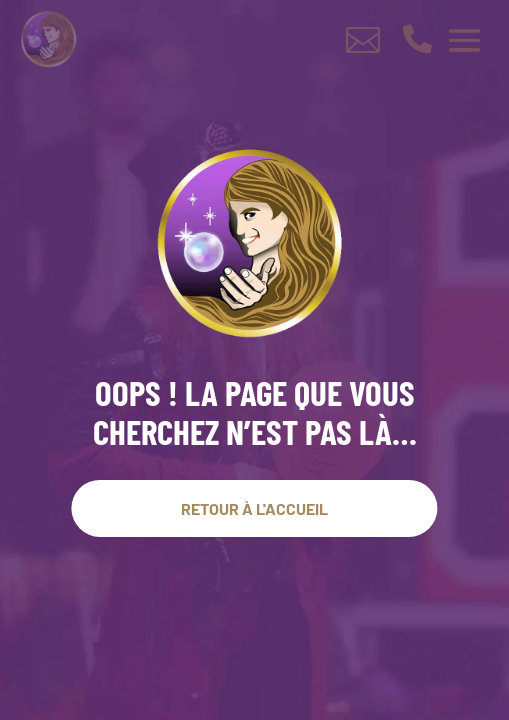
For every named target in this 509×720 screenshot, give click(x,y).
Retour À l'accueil (254, 508)
